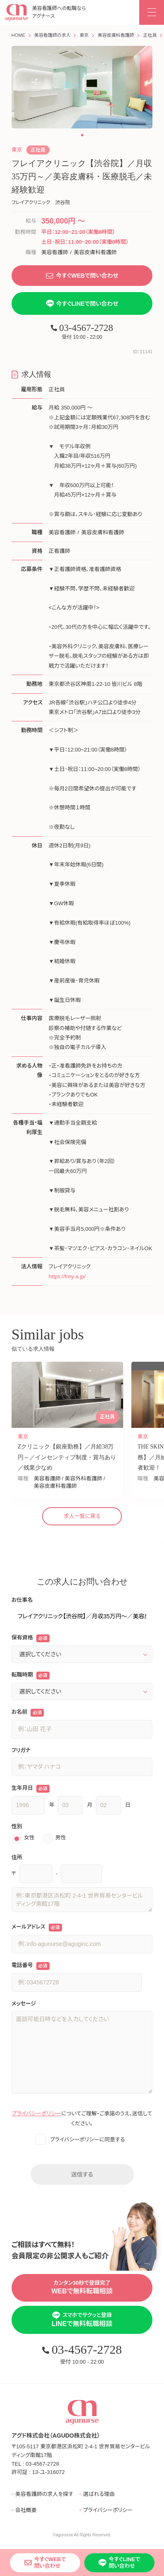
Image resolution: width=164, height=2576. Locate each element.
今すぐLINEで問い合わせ (82, 303)
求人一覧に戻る (82, 1516)
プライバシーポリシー (37, 2113)
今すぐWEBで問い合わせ (82, 275)
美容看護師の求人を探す (44, 2494)
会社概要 (26, 2510)
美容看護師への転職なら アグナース (45, 12)
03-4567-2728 (82, 328)
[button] (82, 135)
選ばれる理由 (99, 2494)
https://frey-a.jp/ (67, 1276)
